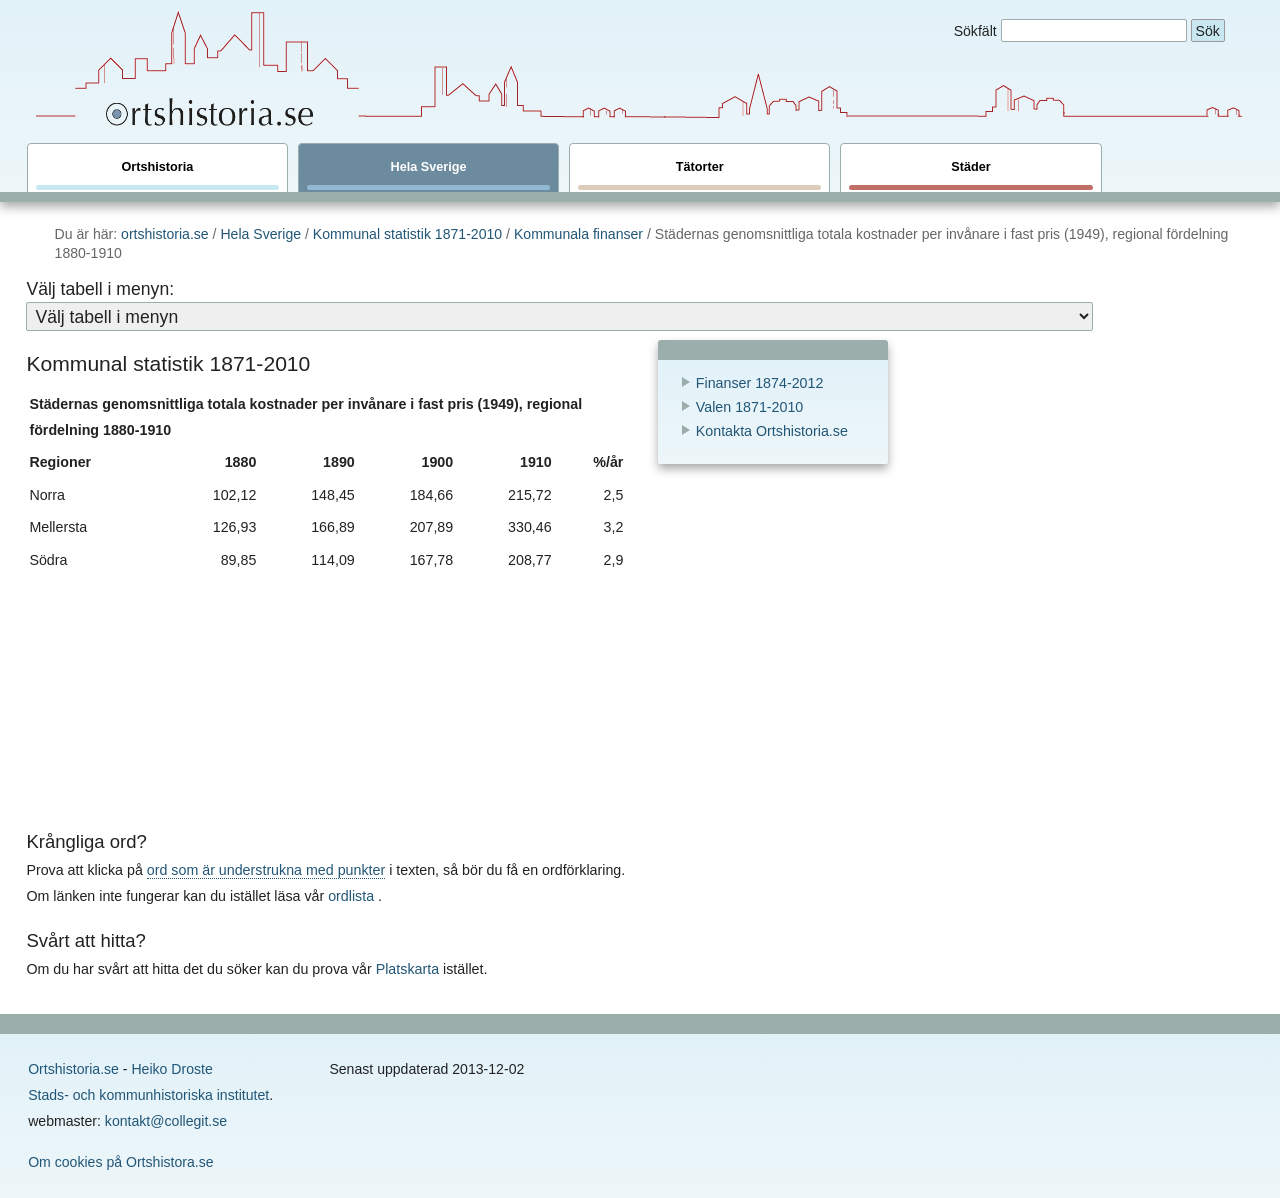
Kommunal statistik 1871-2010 (409, 234)
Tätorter (699, 175)
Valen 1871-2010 (750, 407)
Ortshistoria (157, 175)
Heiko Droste (171, 1069)
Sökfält (975, 31)
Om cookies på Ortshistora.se (120, 1162)
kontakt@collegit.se (166, 1121)
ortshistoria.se (165, 234)
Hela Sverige (428, 175)
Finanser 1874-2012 (760, 383)
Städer (970, 175)
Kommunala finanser (578, 234)
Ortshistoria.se (73, 1069)
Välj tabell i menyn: (100, 289)
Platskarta (407, 969)
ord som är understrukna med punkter (266, 870)
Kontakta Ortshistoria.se (772, 431)
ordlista (351, 896)
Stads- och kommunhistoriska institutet (148, 1095)
